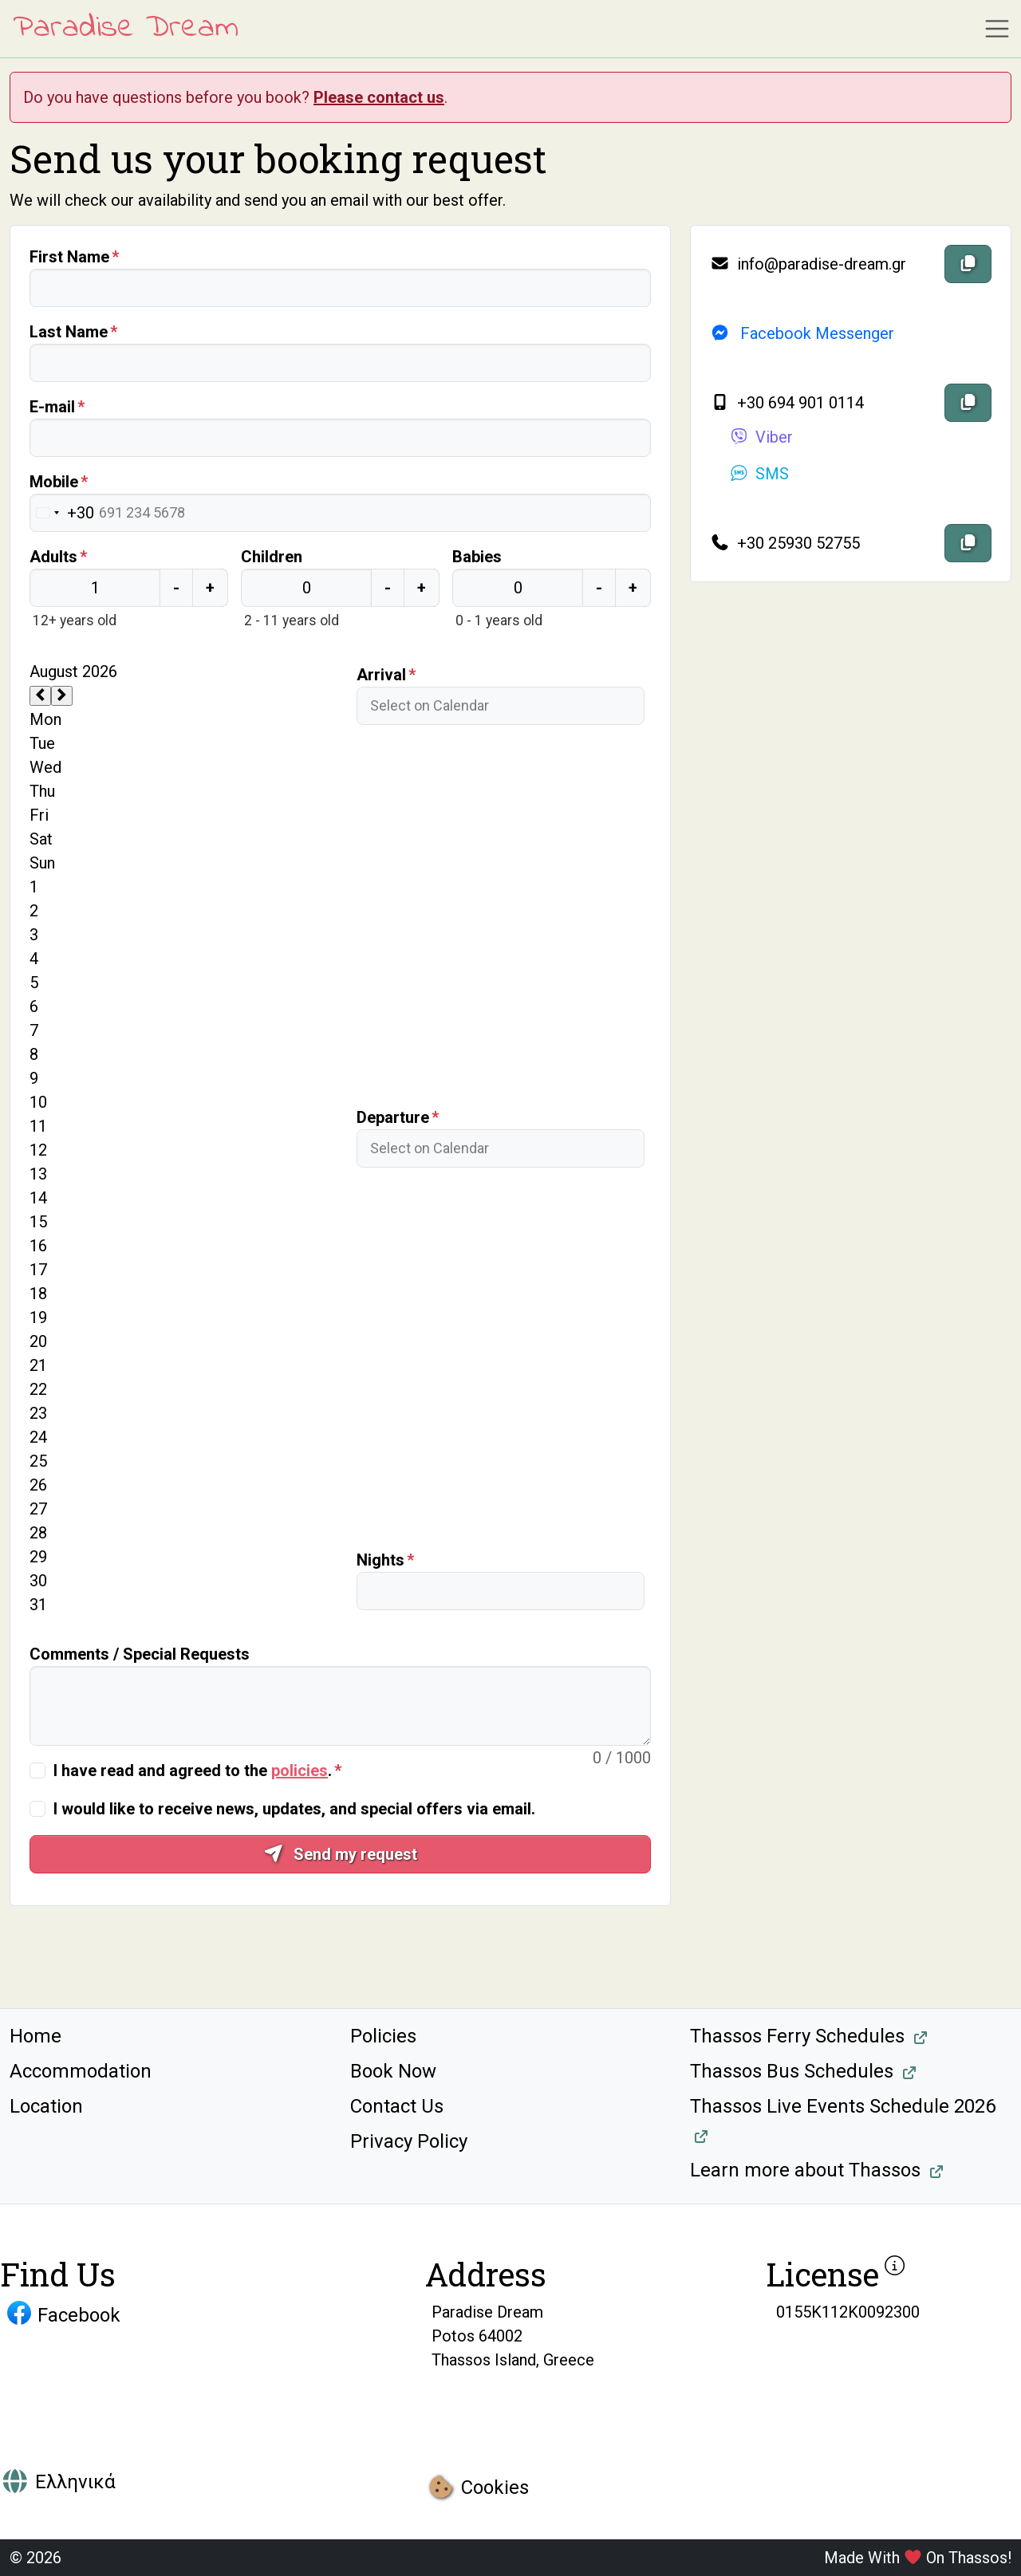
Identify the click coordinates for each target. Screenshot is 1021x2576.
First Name (69, 256)
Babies (477, 556)
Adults (53, 556)
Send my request (340, 1854)
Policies (383, 2036)
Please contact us (378, 97)
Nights (380, 1560)
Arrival (381, 674)
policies (299, 1770)
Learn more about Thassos (805, 2170)
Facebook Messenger (802, 333)
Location (46, 2106)
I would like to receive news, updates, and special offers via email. (294, 1808)
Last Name (69, 331)
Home (35, 2036)
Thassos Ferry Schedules (797, 2036)
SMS (759, 473)
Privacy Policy (408, 2141)
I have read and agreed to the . (192, 1770)
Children (271, 556)
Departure (393, 1117)
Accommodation (81, 2071)
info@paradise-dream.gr (808, 264)
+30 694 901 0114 (787, 402)
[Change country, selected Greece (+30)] (62, 512)
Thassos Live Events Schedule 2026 (842, 2106)
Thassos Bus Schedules (791, 2071)
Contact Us (396, 2106)
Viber (761, 437)
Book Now (393, 2071)
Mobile (54, 481)
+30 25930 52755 (785, 543)
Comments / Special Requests (140, 1654)
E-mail (52, 406)
